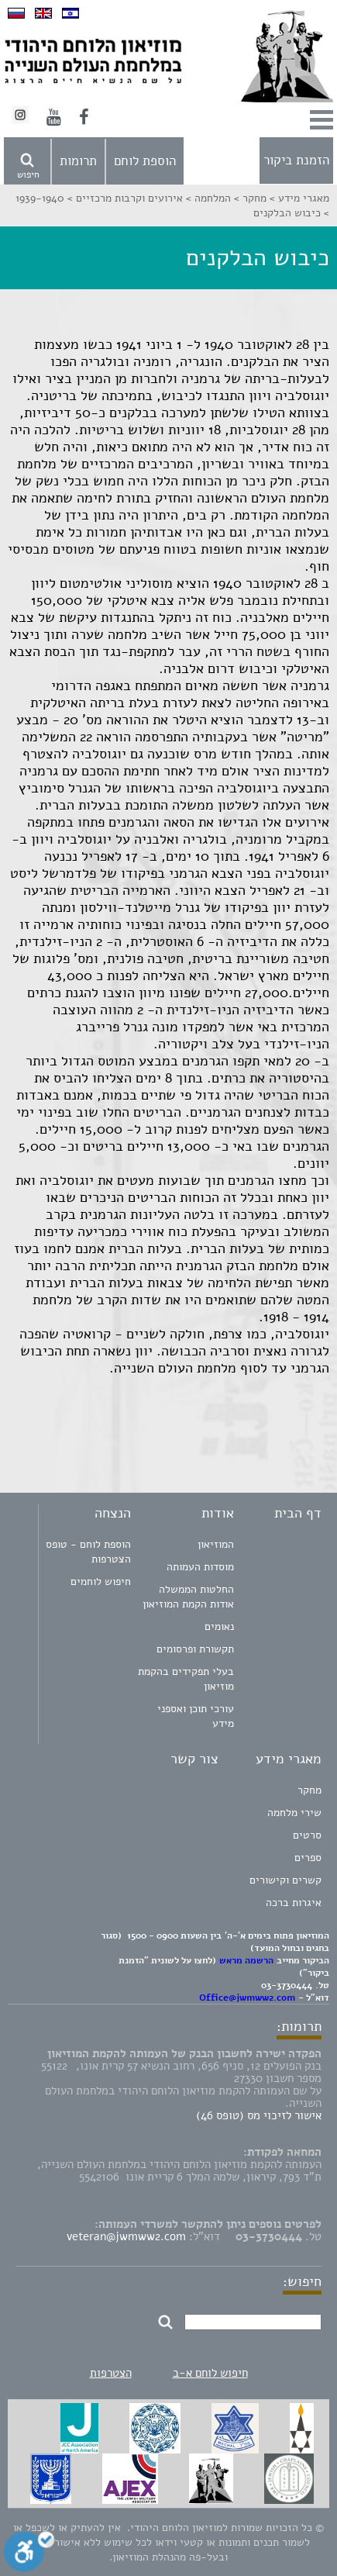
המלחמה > (207, 198)
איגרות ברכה (294, 1902)
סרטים (307, 1835)
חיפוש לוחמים (100, 1581)
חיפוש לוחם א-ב (210, 2373)
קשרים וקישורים (285, 1880)
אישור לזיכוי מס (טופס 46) (259, 2115)
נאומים (219, 1626)
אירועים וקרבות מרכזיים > (123, 198)
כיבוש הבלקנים (287, 212)
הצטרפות (111, 2373)
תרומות (78, 161)
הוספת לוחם (145, 161)
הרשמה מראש (246, 1960)
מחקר (309, 1790)
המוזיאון (216, 1544)
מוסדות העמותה (200, 1566)
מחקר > (249, 198)
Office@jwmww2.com (247, 1997)
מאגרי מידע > (298, 198)
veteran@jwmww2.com (126, 2236)
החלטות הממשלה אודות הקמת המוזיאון (188, 1596)
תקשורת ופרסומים (195, 1649)
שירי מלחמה (294, 1812)
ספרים (308, 1857)
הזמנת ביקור (296, 160)
